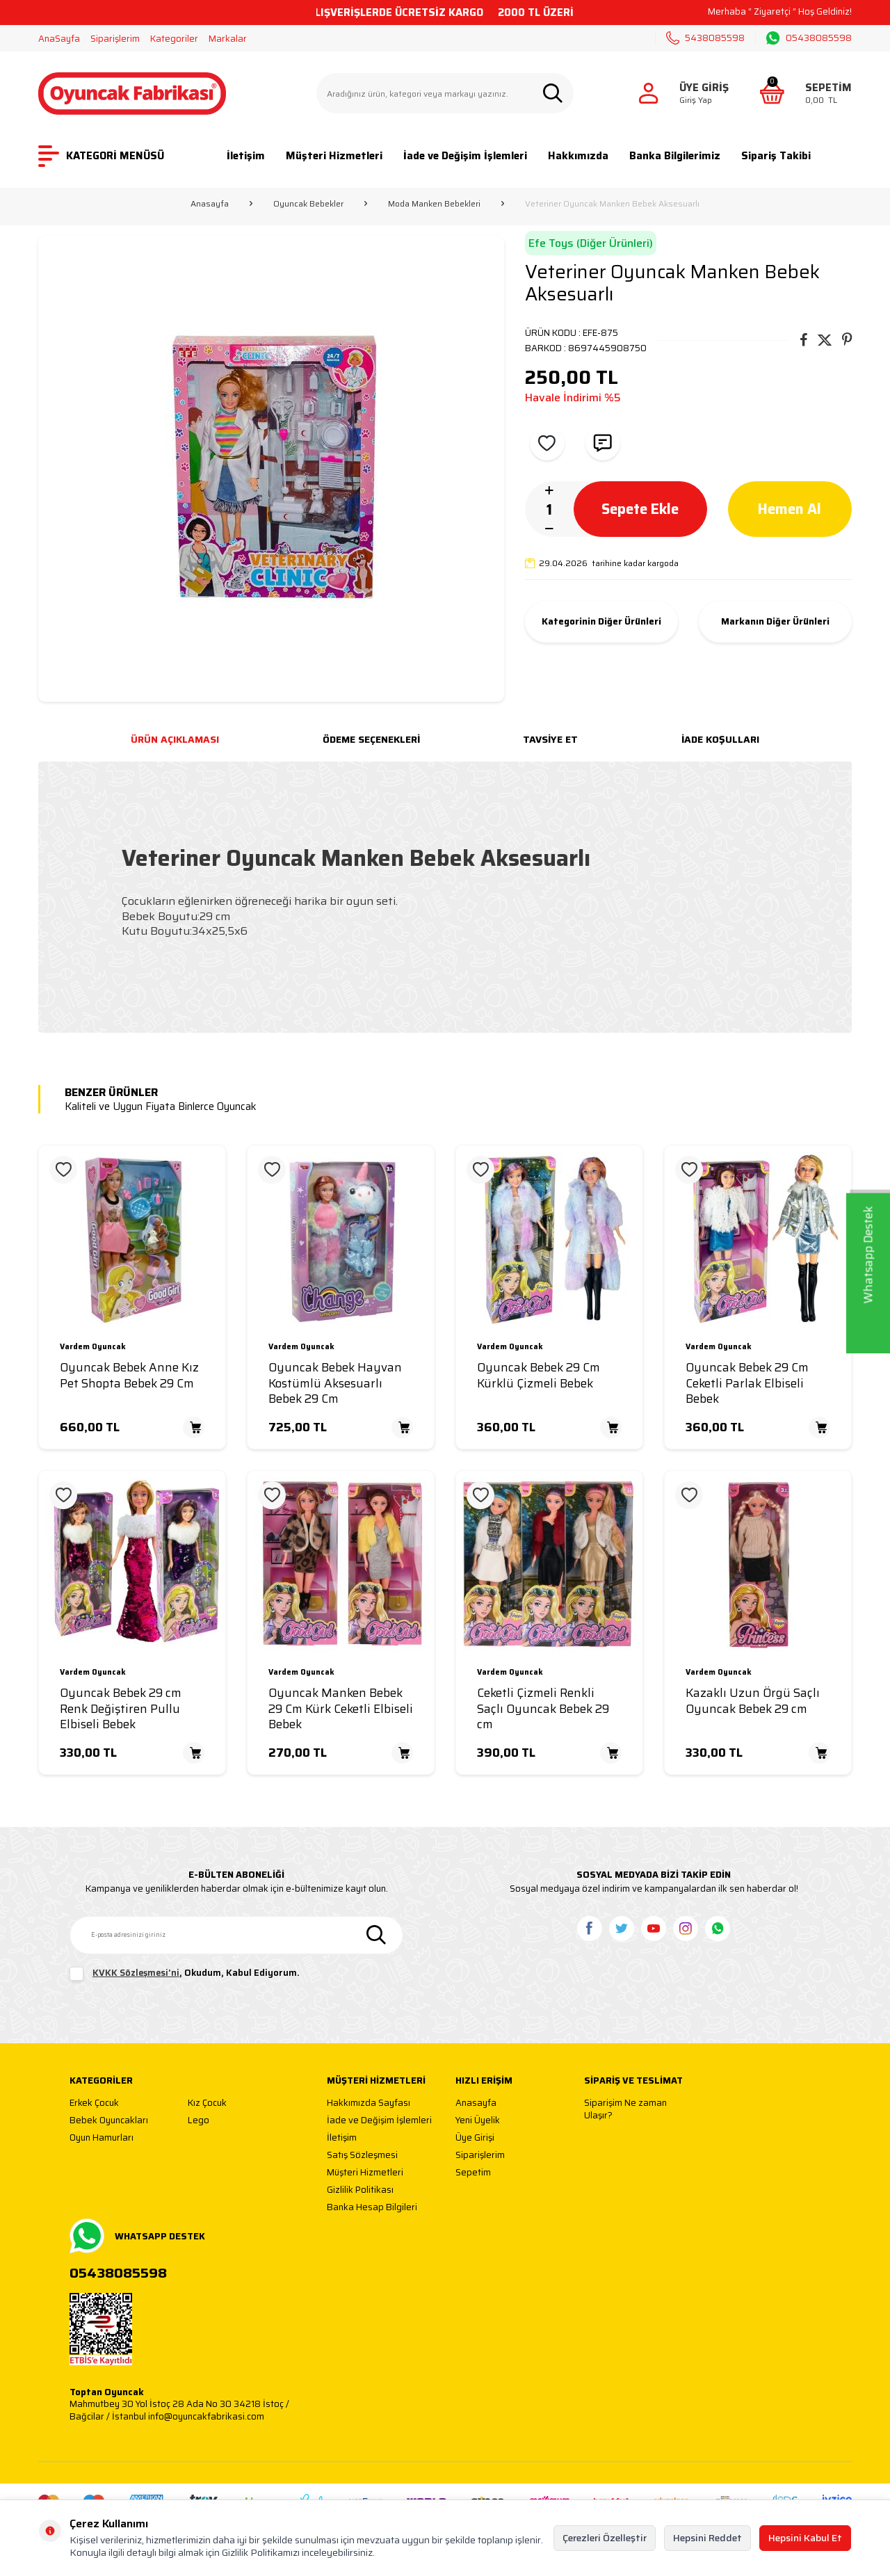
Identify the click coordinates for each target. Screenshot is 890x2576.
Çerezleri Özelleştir (605, 2537)
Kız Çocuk (207, 2103)
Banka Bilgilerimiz (674, 155)
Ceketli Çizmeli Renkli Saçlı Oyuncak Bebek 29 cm (543, 1708)
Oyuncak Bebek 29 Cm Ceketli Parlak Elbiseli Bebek (747, 1383)
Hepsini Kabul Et (805, 2537)
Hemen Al (790, 508)
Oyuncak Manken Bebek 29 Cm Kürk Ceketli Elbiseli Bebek (340, 1708)
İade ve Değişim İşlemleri (465, 155)
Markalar (228, 38)
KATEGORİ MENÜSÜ (101, 156)
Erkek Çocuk (94, 2103)
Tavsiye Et (550, 739)
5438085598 (705, 38)
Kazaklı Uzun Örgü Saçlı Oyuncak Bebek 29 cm (753, 1701)
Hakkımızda (578, 155)
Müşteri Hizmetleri (334, 155)
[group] (271, 469)
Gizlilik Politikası (360, 2190)
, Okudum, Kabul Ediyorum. (185, 1974)
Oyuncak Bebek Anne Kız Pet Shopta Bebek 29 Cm (129, 1376)
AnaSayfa (59, 38)
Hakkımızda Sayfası (368, 2103)
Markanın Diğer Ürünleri (775, 621)
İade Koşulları (720, 739)
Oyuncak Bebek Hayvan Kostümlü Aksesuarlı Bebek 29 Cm (335, 1383)
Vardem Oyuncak (93, 1347)
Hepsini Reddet (707, 2537)
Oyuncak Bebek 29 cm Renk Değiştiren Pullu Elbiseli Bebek (120, 1708)
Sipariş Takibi (776, 155)
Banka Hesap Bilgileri (372, 2207)
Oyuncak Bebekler (308, 203)
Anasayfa (210, 203)
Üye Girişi (474, 2138)
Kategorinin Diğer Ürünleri (601, 621)
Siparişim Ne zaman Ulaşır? (625, 2109)
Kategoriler (174, 38)
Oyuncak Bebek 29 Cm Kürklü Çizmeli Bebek (538, 1376)
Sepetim (473, 2173)
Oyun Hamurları (102, 2138)
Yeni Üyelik (477, 2120)
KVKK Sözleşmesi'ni (135, 1972)
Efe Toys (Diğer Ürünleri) (590, 243)
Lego (198, 2120)
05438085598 (809, 38)
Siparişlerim (115, 38)
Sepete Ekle (640, 508)
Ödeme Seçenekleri (371, 739)
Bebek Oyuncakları (109, 2120)
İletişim (246, 155)
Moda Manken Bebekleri (434, 203)
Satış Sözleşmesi (362, 2155)
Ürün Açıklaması (175, 739)
